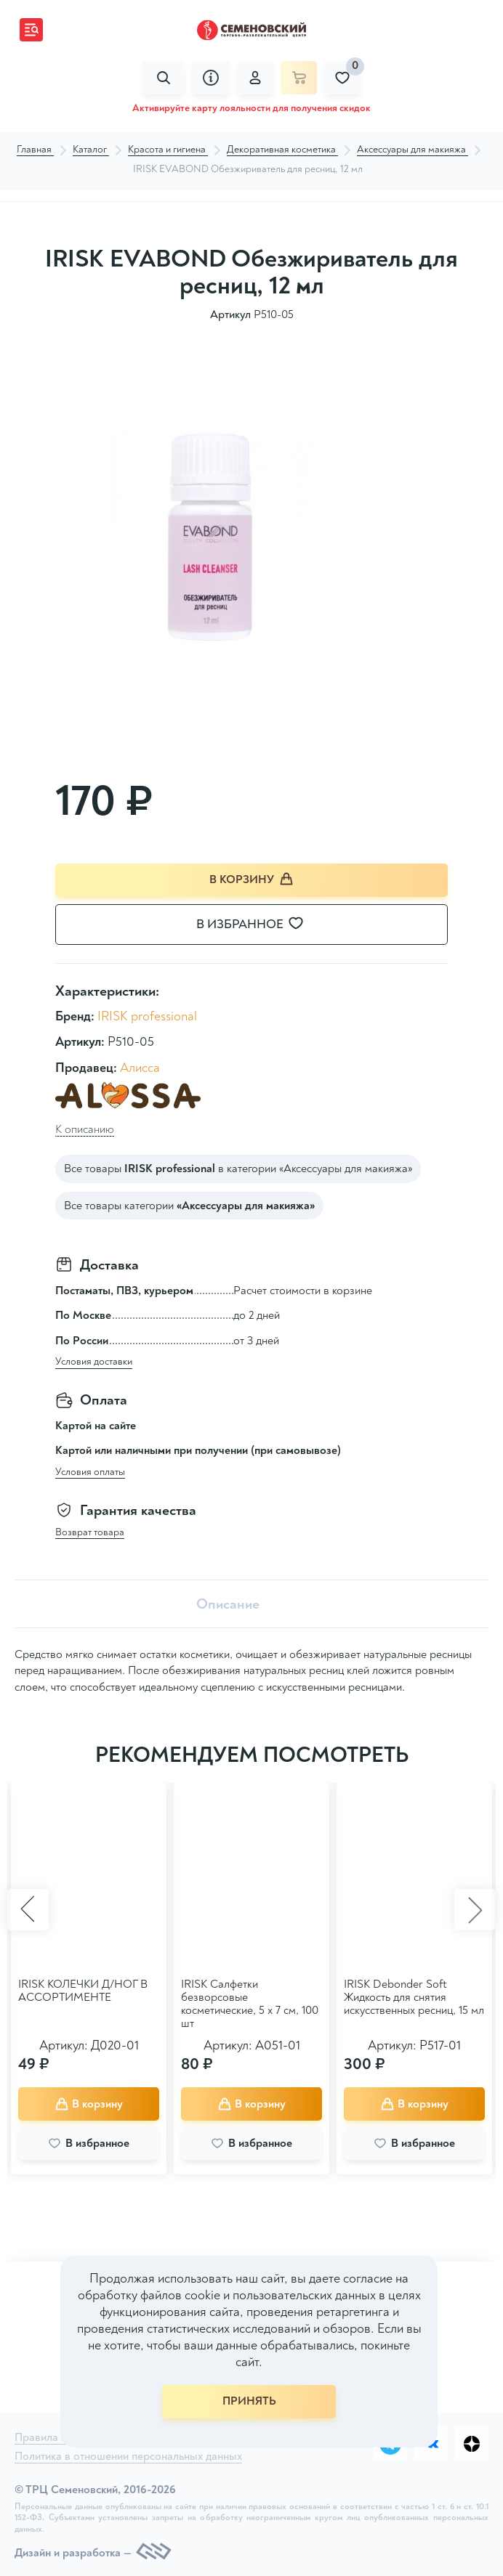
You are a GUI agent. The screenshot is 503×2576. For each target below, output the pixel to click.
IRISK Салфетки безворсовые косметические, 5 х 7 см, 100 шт (249, 2004)
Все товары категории (189, 1205)
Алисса (140, 1068)
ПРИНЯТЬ (249, 2401)
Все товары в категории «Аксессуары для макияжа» (238, 1169)
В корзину (251, 879)
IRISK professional (147, 1017)
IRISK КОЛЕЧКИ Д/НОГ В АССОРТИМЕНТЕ (83, 1991)
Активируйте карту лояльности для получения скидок (251, 108)
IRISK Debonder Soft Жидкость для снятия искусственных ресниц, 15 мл (414, 1998)
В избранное (259, 925)
